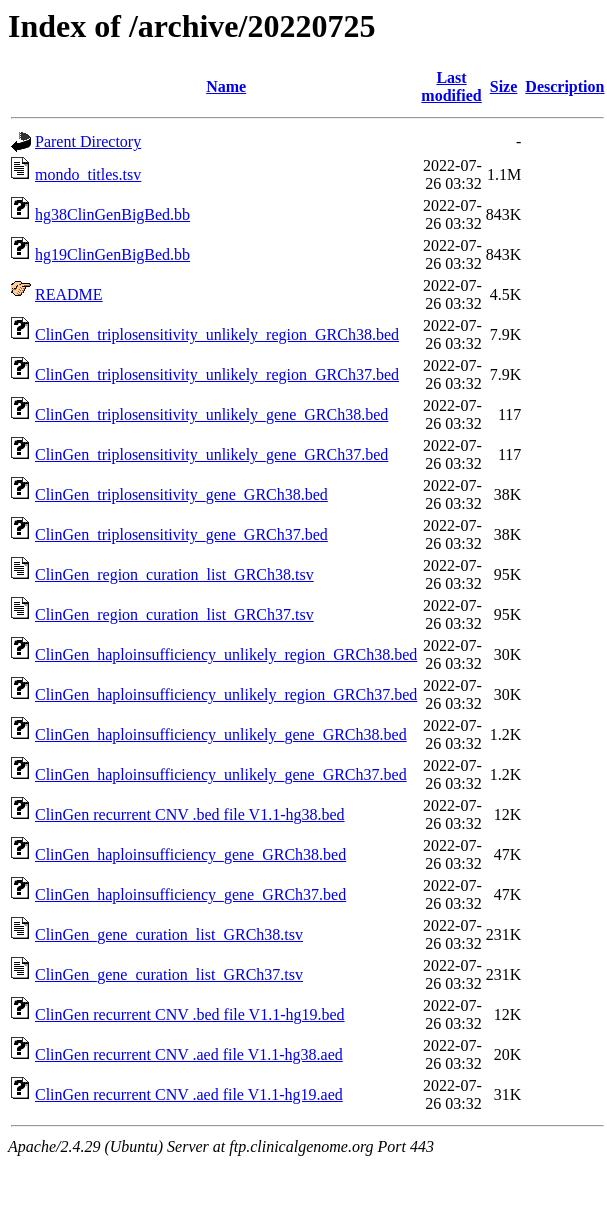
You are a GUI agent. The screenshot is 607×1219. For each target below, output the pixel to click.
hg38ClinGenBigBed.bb (112, 214)
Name (226, 86)
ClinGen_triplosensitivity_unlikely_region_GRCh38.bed (217, 334)
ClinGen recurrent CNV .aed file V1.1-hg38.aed (189, 1054)
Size (504, 86)
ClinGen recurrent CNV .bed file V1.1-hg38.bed (190, 814)
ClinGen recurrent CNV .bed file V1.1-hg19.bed (190, 1014)
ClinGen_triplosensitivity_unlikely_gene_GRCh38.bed (211, 414)
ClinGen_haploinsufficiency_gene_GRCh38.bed (190, 854)
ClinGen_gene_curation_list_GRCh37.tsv (169, 974)
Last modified (451, 86)
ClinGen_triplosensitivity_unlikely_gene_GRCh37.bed (211, 454)
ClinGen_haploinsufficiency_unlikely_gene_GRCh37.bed (221, 774)
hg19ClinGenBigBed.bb (112, 254)
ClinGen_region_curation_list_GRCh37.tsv (174, 614)
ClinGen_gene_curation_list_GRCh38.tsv (169, 934)
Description (564, 86)
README (69, 294)
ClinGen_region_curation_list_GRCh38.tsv (174, 574)
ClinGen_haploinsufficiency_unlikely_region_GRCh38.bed (226, 654)
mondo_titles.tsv (88, 174)
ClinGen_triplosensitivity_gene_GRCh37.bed (181, 534)
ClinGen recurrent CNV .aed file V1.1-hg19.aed (189, 1094)
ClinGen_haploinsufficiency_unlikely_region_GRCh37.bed (226, 694)
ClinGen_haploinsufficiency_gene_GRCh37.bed (190, 894)
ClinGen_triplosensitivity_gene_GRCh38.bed (181, 494)
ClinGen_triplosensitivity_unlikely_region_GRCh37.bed (217, 374)
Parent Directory (88, 141)
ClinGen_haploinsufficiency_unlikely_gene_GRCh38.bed (221, 734)
